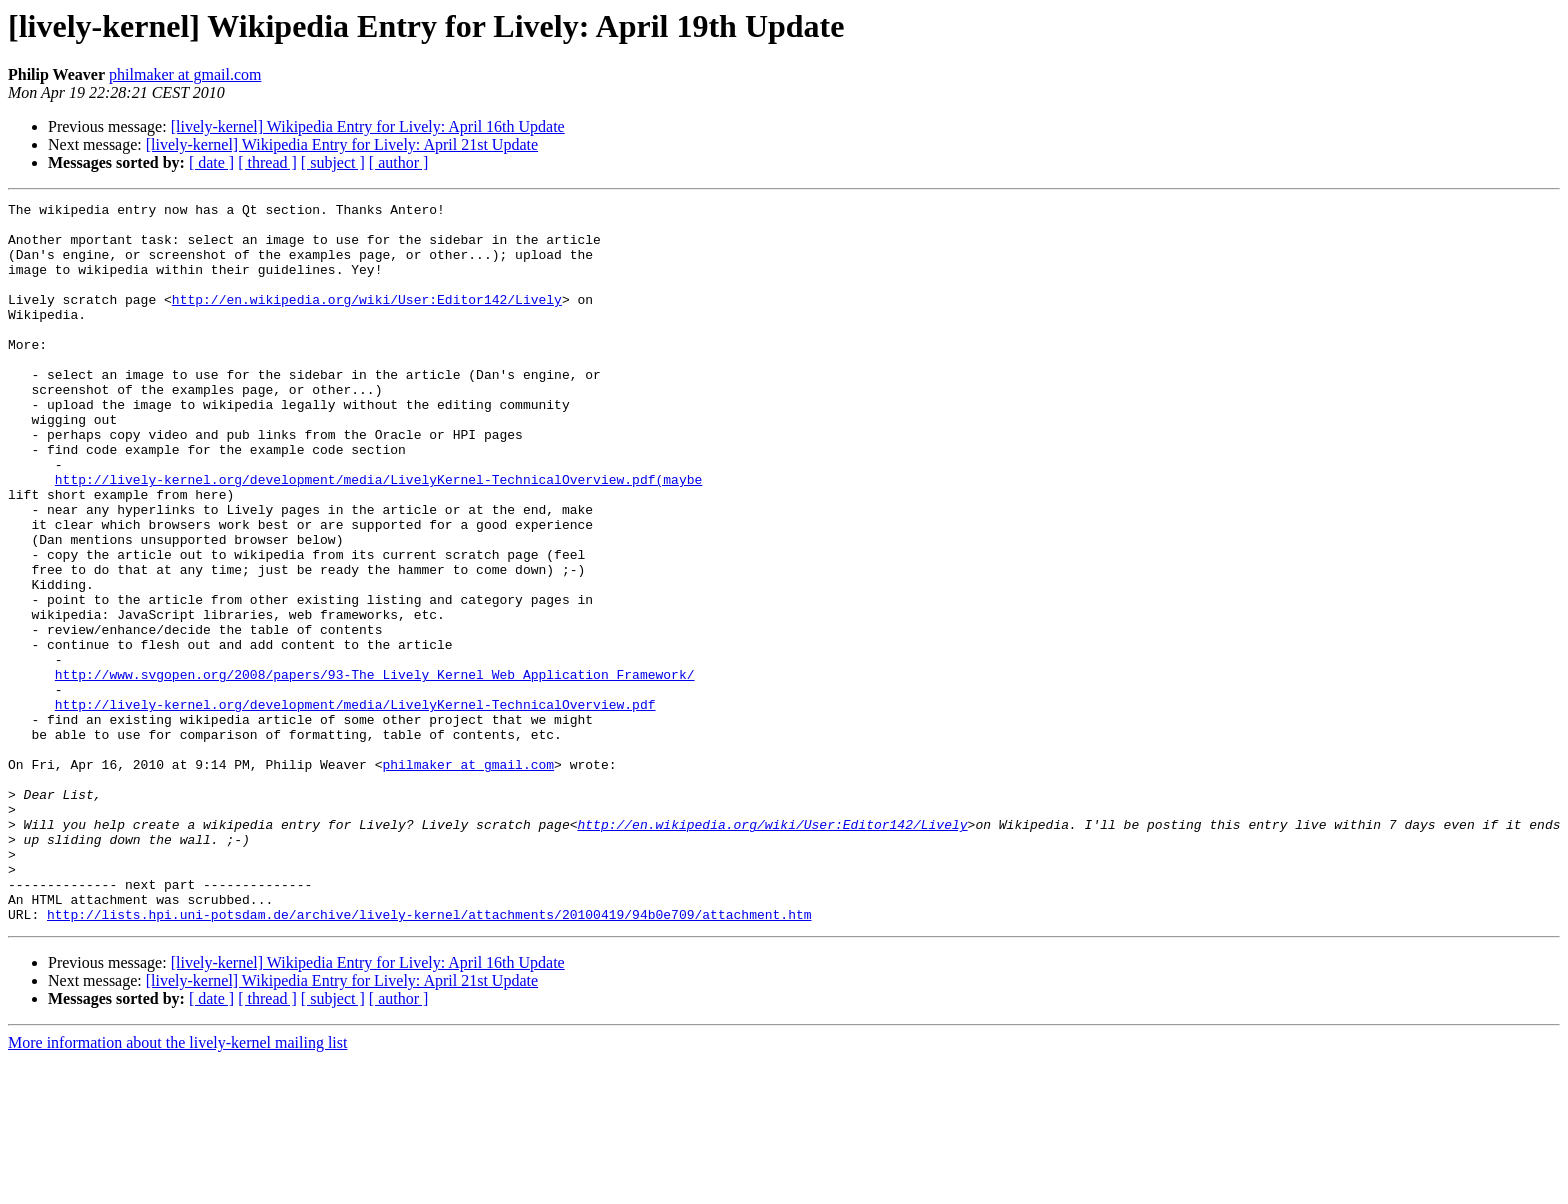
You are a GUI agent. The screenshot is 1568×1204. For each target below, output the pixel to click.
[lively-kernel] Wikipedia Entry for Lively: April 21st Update (342, 144)
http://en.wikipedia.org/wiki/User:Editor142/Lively (367, 320)
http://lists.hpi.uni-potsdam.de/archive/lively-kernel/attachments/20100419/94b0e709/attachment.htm (429, 1058)
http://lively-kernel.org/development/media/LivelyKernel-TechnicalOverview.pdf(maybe (378, 536)
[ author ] (399, 162)
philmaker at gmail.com (185, 74)
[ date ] (211, 162)
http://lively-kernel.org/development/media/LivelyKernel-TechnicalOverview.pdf (355, 806)
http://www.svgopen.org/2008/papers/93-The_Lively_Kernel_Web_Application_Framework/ (375, 770)
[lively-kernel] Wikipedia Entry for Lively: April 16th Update (368, 126)
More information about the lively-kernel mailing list (177, 1186)
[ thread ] (267, 162)
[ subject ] (333, 162)
